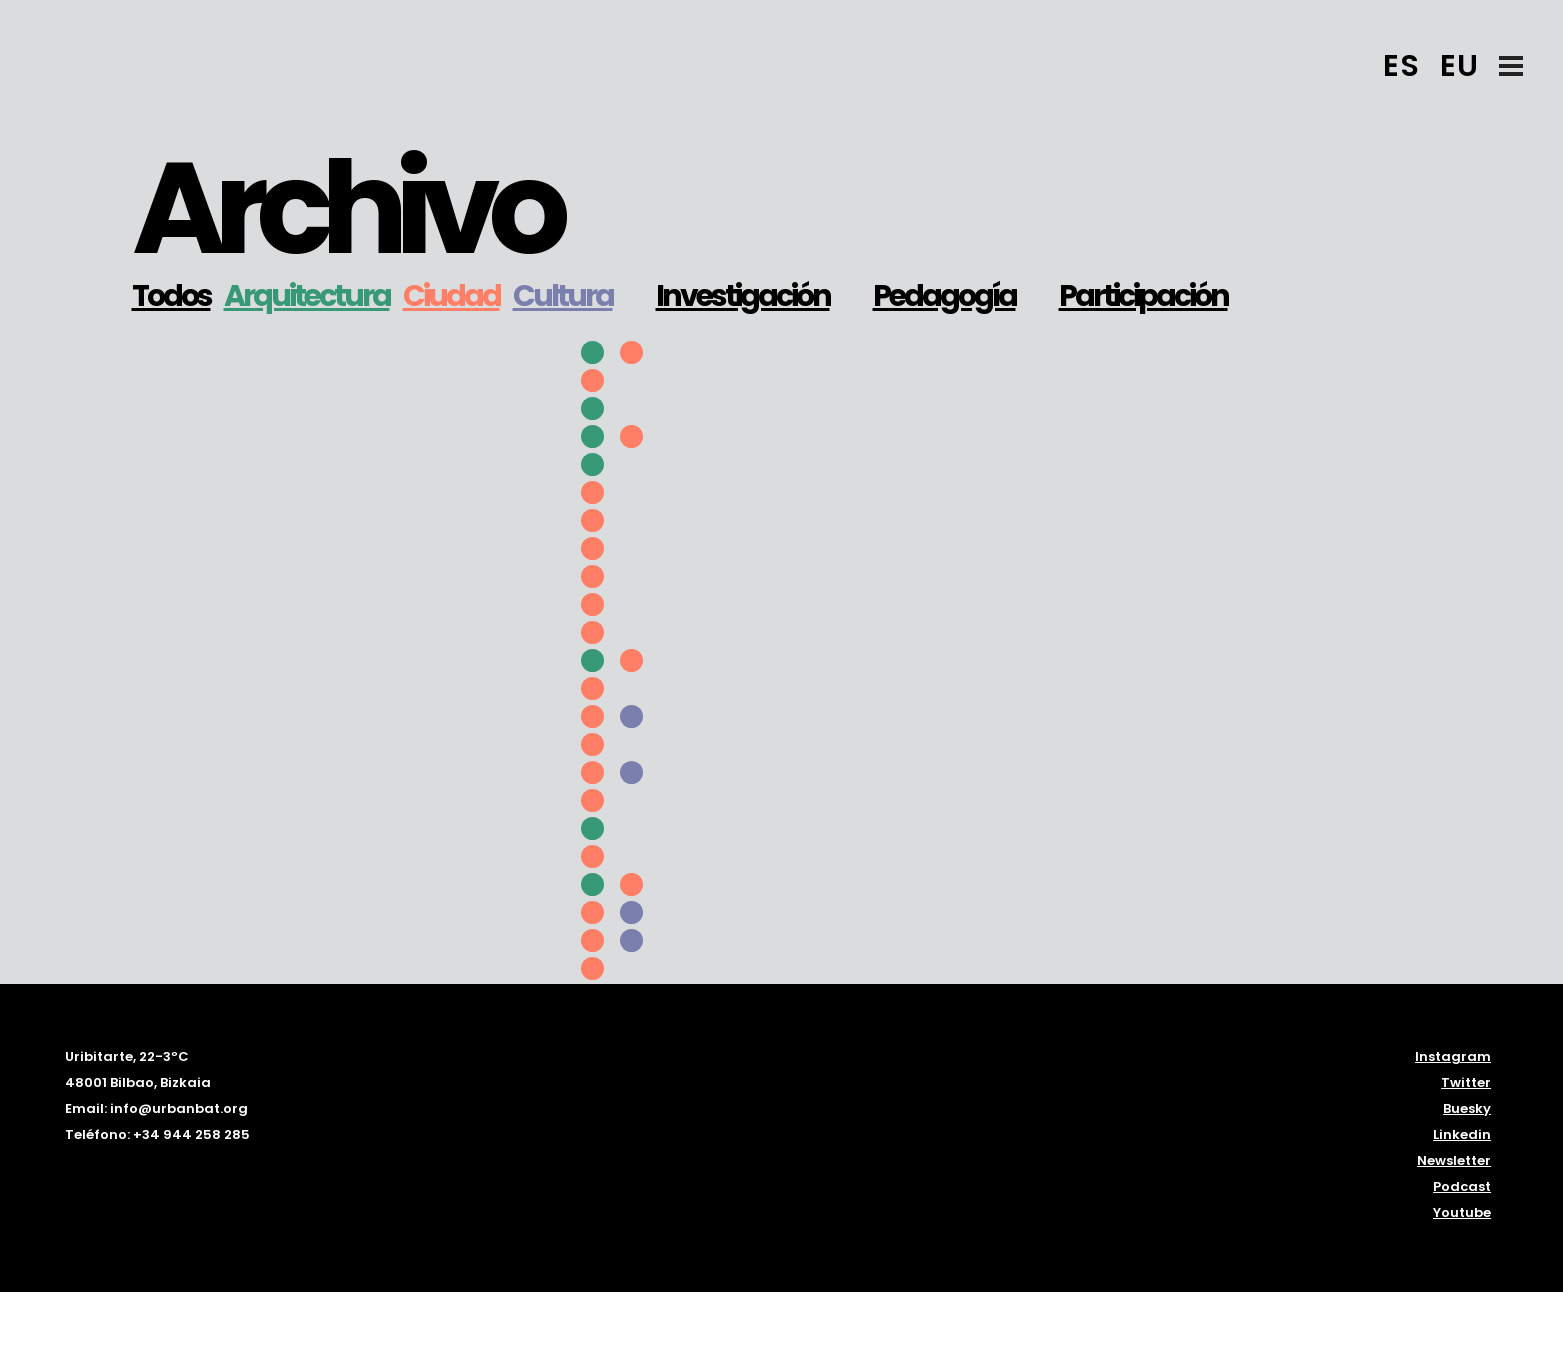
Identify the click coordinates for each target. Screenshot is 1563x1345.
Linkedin (1462, 1134)
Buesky (1467, 1108)
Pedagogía (944, 296)
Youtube (1462, 1212)
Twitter (1466, 1082)
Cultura (563, 296)
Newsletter (1454, 1160)
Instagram (1453, 1056)
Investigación (743, 296)
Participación (1143, 296)
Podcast (1462, 1186)
